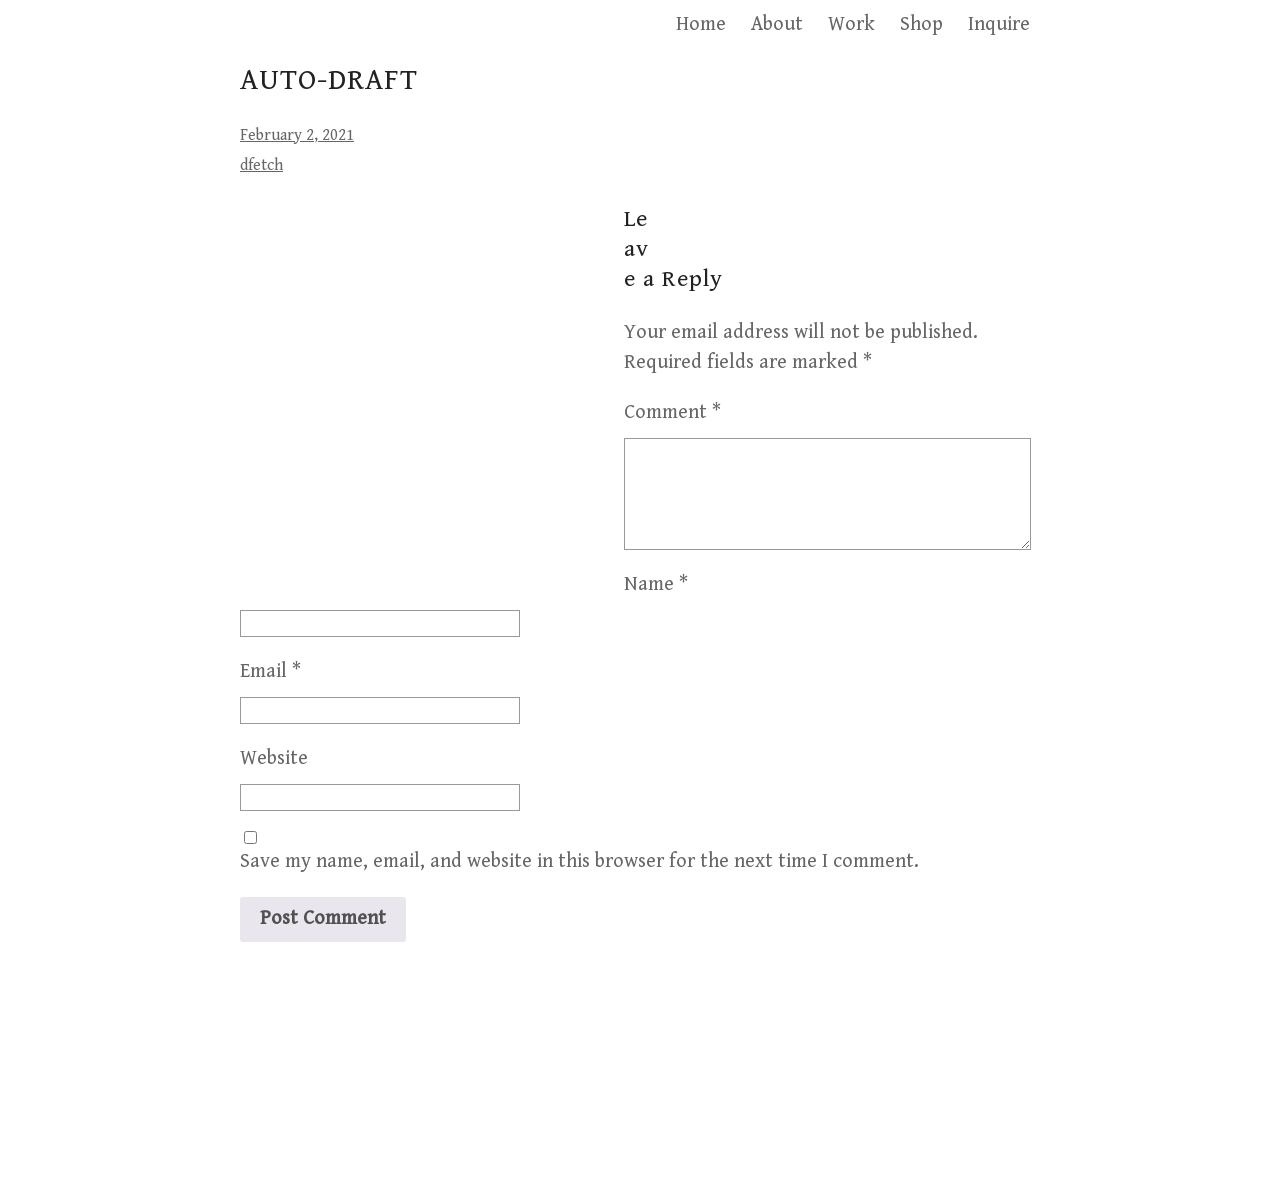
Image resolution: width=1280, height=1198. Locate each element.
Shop (921, 24)
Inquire (999, 24)
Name (272, 750)
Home (701, 24)
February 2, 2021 (297, 135)
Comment (672, 412)
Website (274, 924)
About (777, 24)
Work (851, 24)
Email (270, 837)
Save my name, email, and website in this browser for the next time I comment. (579, 1027)
